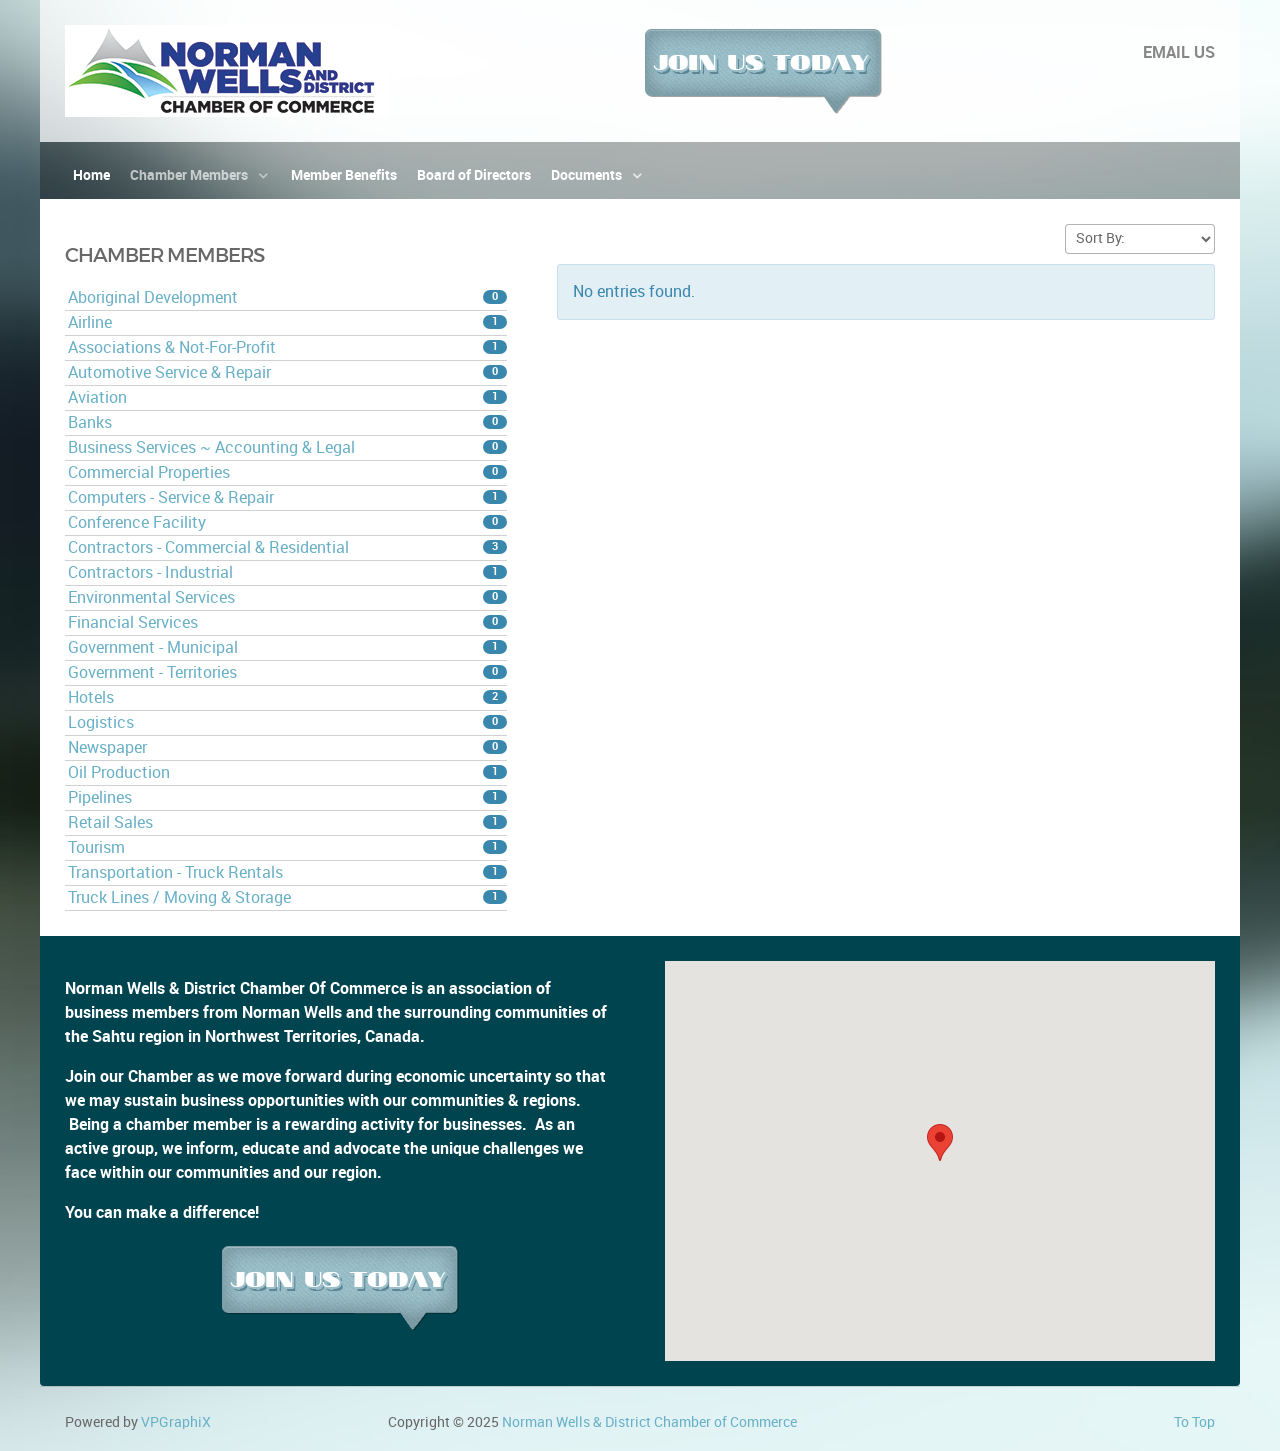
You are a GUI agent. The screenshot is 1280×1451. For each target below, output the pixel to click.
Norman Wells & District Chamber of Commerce (649, 1422)
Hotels (287, 697)
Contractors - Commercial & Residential (287, 547)
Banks (287, 422)
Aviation (287, 397)
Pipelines (287, 797)
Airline (287, 322)
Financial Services (287, 622)
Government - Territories (287, 672)
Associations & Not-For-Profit (287, 347)
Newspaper (287, 747)
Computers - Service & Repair (287, 497)
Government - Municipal (287, 647)
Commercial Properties (287, 472)
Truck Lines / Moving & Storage (287, 897)
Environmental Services (287, 597)
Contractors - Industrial (287, 572)
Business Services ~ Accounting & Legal (287, 447)
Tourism (287, 847)
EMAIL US (1179, 52)
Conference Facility (287, 522)
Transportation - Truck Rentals (287, 872)
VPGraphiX (176, 1422)
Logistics (287, 722)
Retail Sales (287, 822)
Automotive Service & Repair (287, 372)
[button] (940, 1142)
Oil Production (287, 772)
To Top (1194, 1422)
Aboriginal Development (287, 297)
